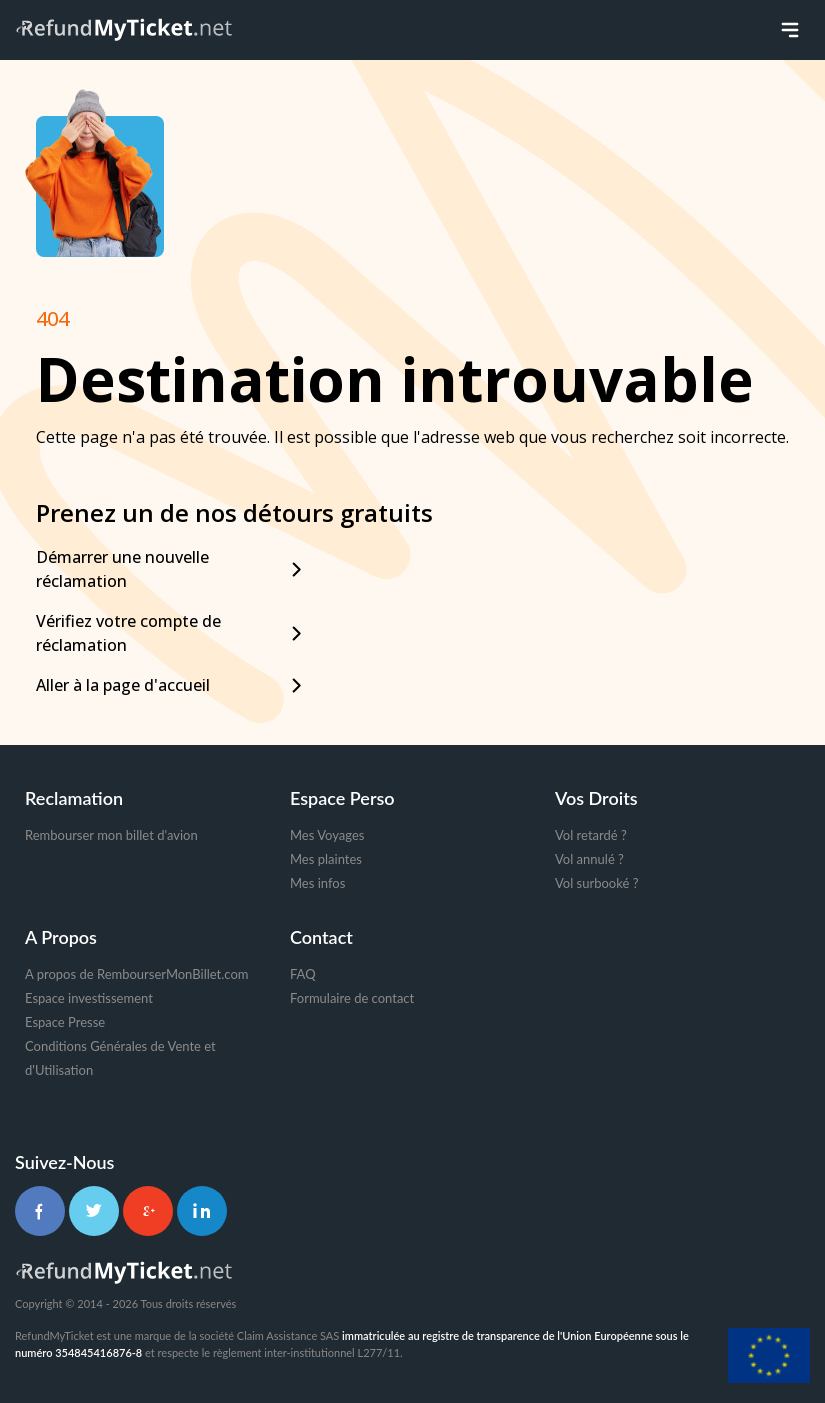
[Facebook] (40, 1211)
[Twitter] (94, 1211)
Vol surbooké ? (596, 883)
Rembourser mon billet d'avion (111, 835)
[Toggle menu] (790, 30)
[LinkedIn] (202, 1211)
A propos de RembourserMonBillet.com (136, 974)
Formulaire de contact (352, 998)
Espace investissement (89, 998)
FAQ (303, 974)
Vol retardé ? (591, 835)
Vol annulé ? (589, 859)
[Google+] (148, 1211)
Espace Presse (65, 1022)
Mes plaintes (326, 859)
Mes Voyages (327, 835)
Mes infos (317, 883)
